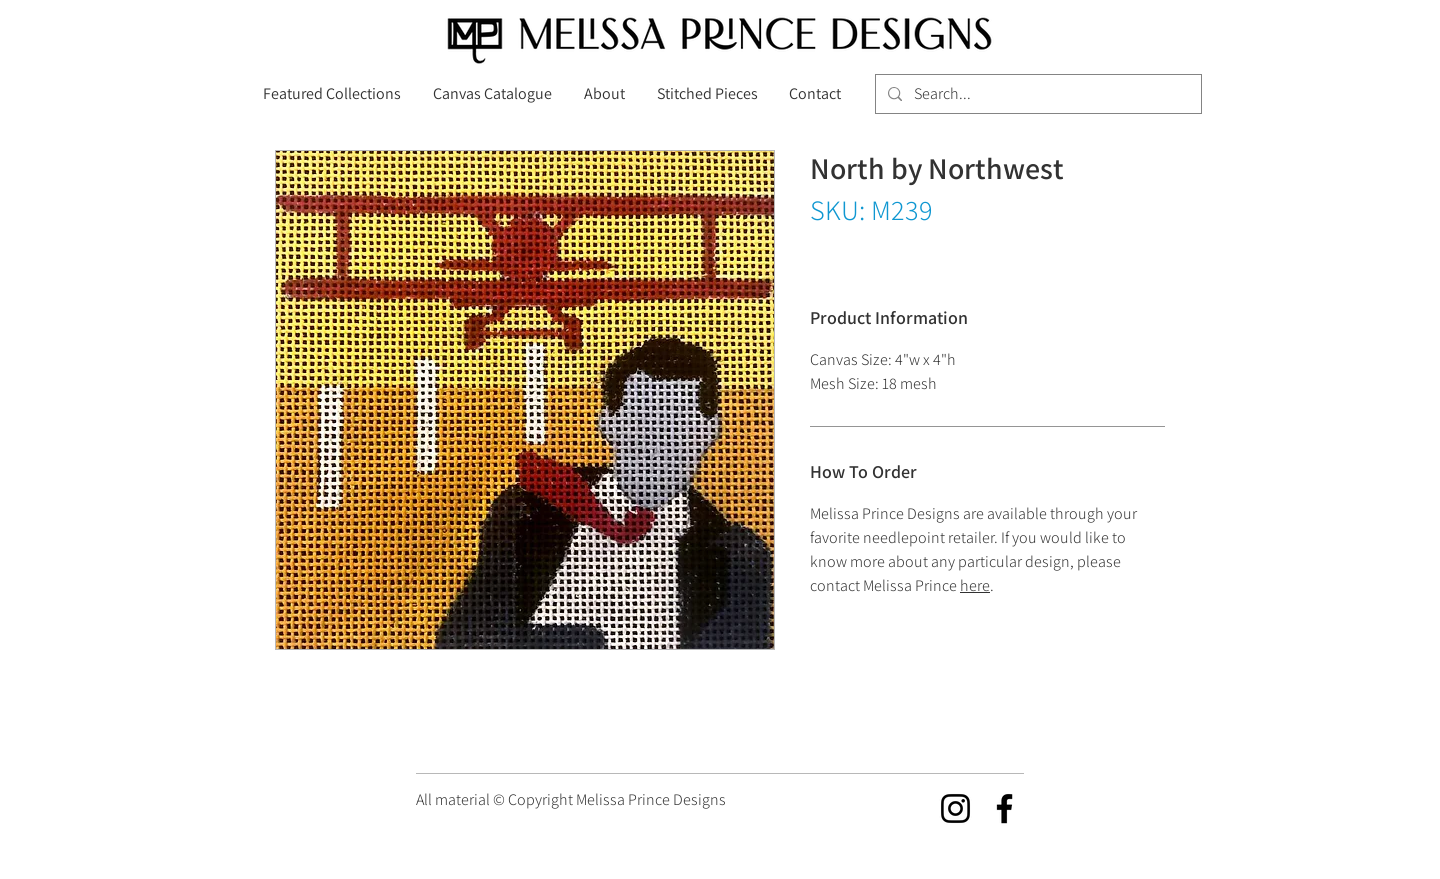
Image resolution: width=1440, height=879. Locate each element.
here (975, 585)
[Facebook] (1004, 808)
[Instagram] (955, 808)
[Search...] (1036, 94)
